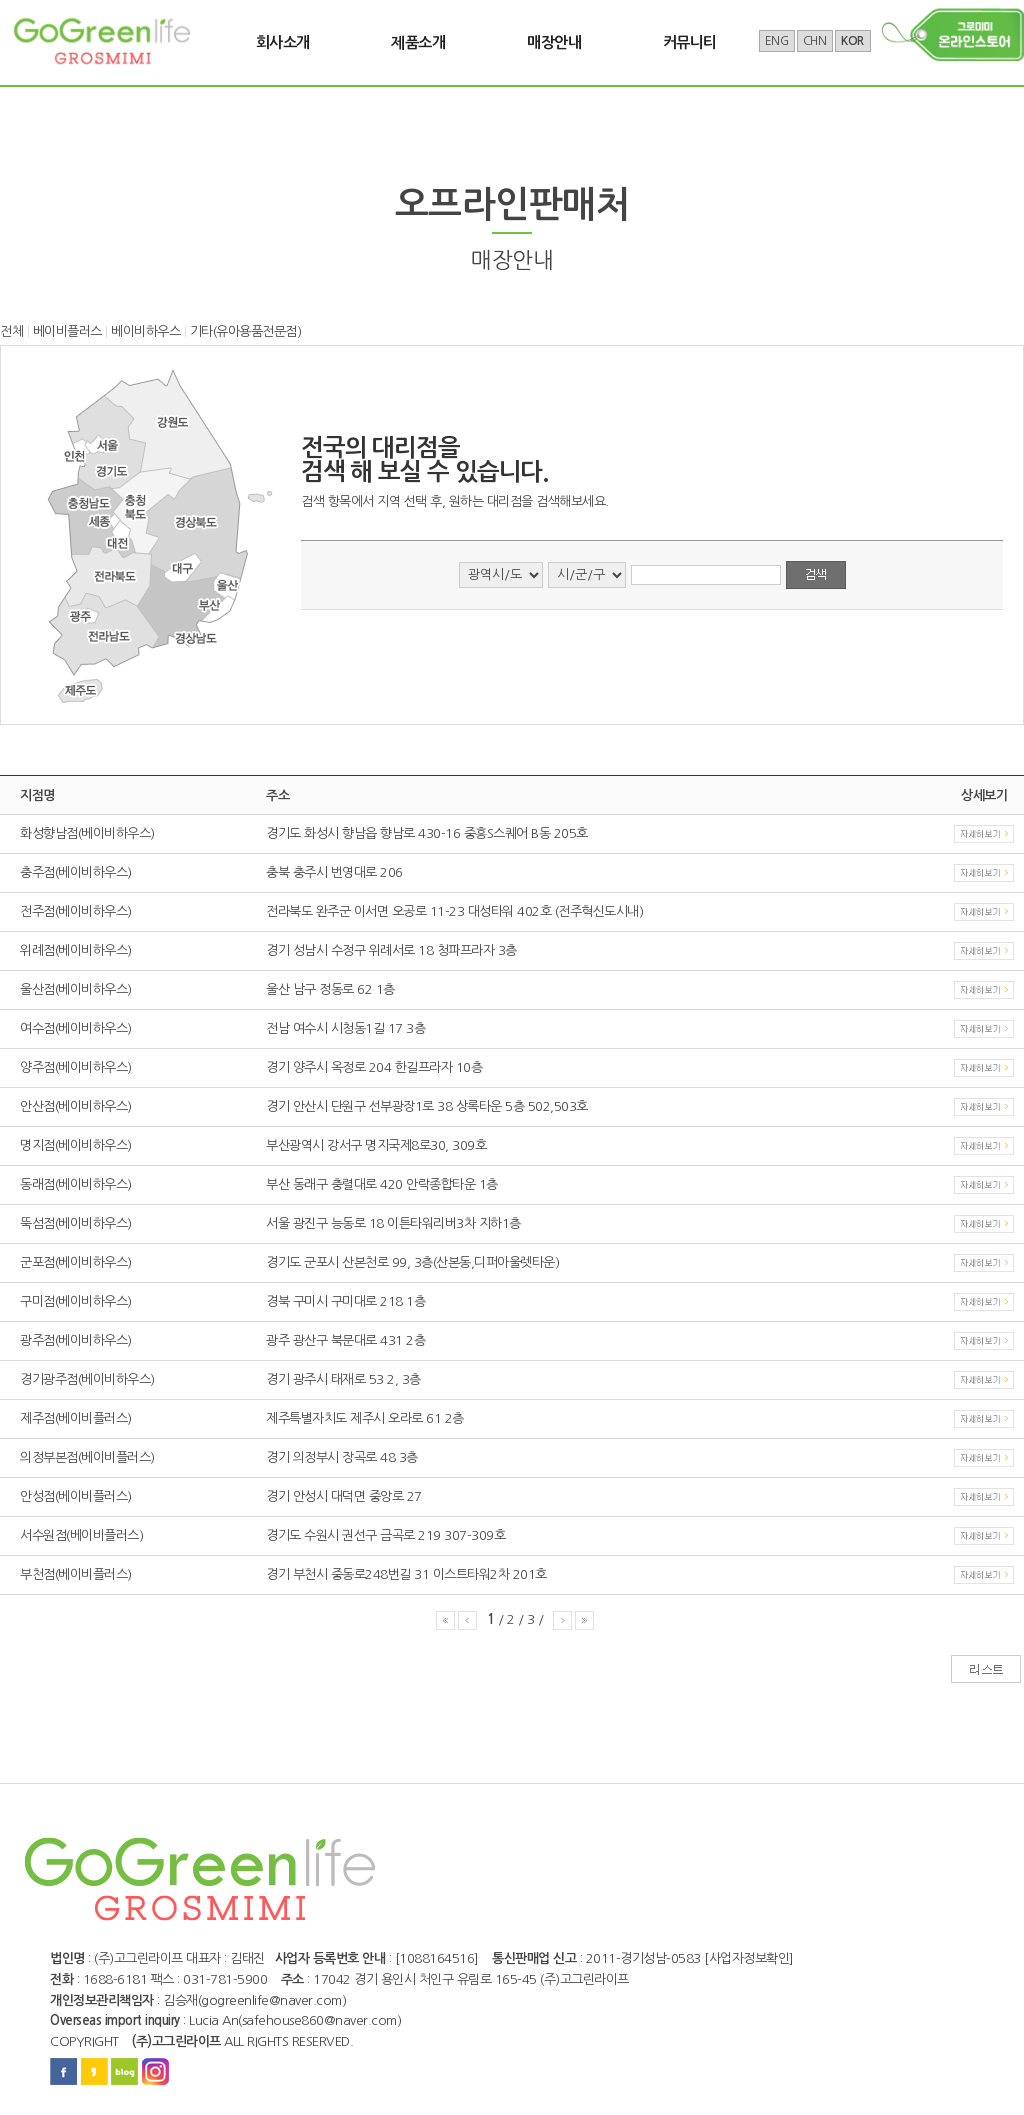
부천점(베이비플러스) (76, 1574)
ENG (777, 41)
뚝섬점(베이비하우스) (76, 1223)
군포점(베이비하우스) (76, 1262)
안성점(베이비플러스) (76, 1496)
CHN (815, 41)
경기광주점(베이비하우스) (87, 1379)
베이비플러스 (67, 331)
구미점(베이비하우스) (76, 1301)
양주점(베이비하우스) (76, 1067)
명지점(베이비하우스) (76, 1145)
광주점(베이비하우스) (76, 1340)
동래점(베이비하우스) (76, 1184)
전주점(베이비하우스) (76, 911)
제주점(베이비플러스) (76, 1418)
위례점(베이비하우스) (76, 950)
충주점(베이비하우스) (76, 872)
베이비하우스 (145, 331)
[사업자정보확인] (749, 1958)
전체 (11, 331)
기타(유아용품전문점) (246, 331)
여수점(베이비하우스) (76, 1028)
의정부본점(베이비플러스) (87, 1457)
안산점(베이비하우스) (76, 1106)
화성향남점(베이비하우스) (87, 833)
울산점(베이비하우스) (76, 989)
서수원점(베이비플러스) (81, 1535)
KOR (852, 41)
